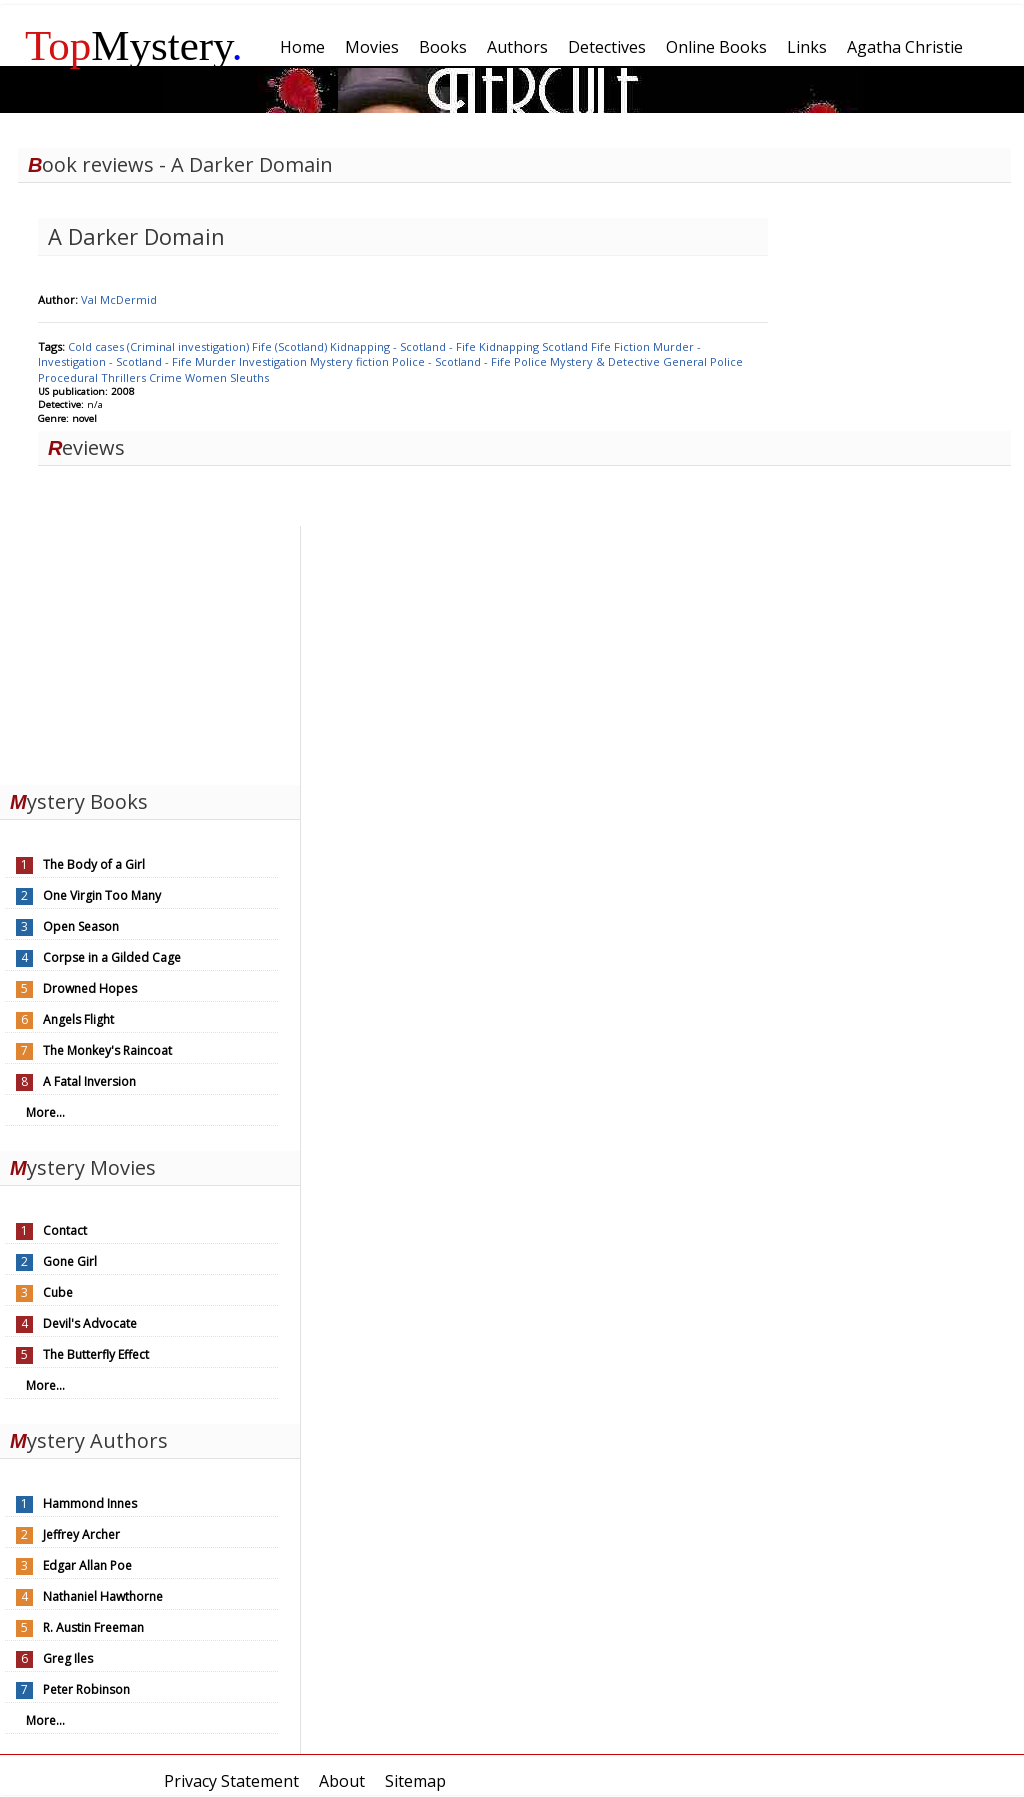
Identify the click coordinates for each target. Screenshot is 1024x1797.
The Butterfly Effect (96, 1354)
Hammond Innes (90, 1503)
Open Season (81, 926)
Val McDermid (119, 299)
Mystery (134, 45)
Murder (217, 361)
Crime (167, 377)
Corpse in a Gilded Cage (112, 957)
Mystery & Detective (606, 361)
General (686, 361)
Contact (65, 1230)
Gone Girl (70, 1261)
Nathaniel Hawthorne (103, 1596)
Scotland (566, 346)
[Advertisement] (150, 651)
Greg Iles (68, 1658)
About (342, 1781)
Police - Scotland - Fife (453, 361)
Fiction (633, 346)
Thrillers (125, 377)
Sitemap (415, 1781)
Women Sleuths (227, 377)
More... (45, 1112)
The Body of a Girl (94, 864)
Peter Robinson (86, 1689)
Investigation (274, 361)
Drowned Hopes (90, 988)
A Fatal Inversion (89, 1081)
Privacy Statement (231, 1781)
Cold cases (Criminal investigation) (160, 346)
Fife (602, 346)
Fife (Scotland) (291, 346)
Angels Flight (78, 1019)
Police (532, 361)
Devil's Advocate (90, 1323)
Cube (58, 1292)
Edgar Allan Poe (87, 1565)
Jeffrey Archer (81, 1534)
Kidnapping (510, 346)
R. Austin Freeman (93, 1627)
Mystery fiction (351, 361)
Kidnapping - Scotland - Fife (404, 346)
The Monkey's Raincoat (107, 1050)
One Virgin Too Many (102, 895)
